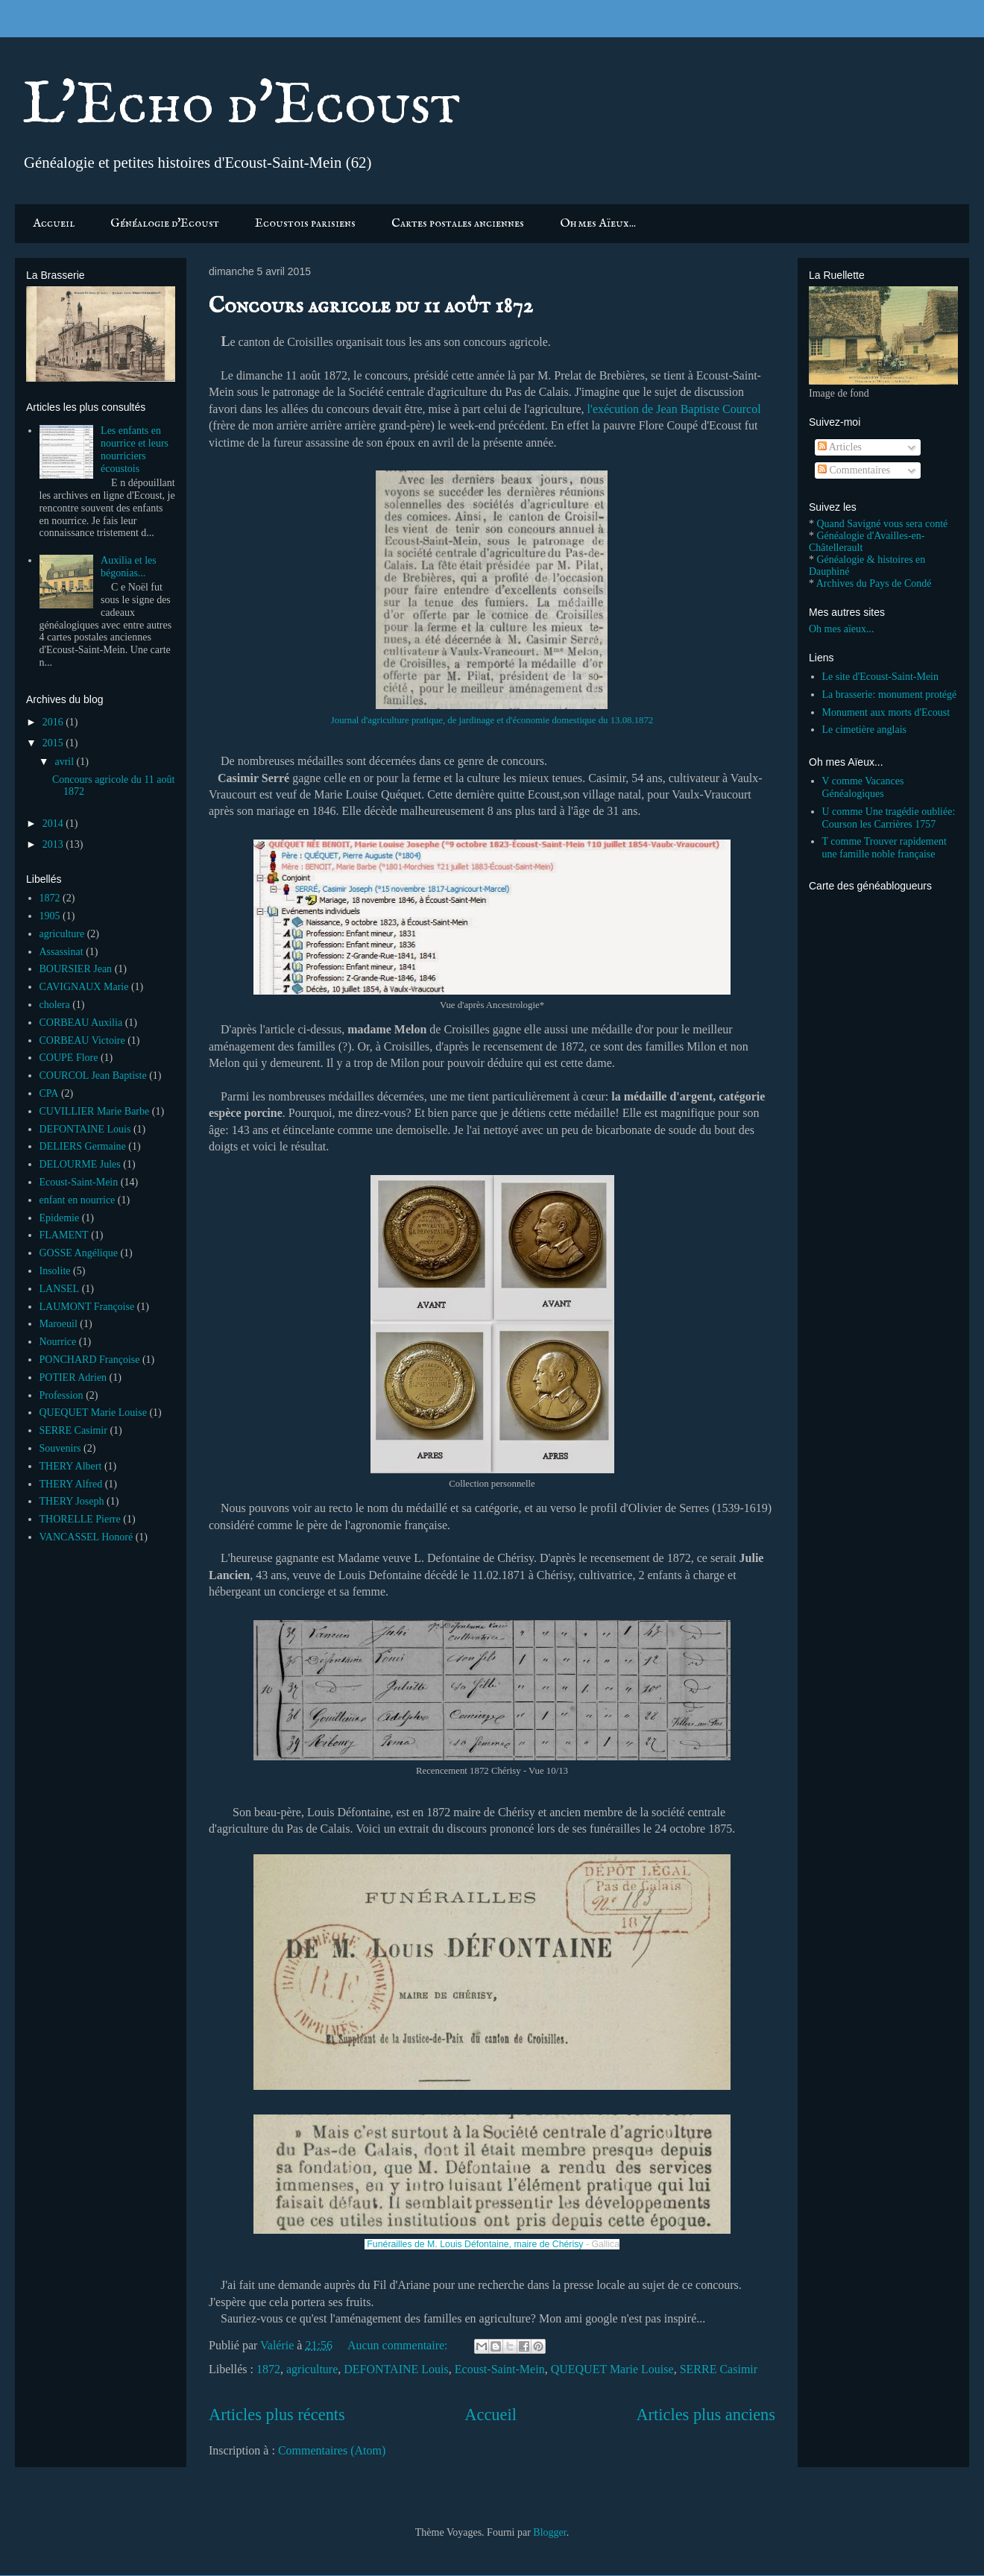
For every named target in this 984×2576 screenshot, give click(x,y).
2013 (54, 844)
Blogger (549, 2532)
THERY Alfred (71, 1484)
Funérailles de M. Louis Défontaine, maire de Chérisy (475, 2244)
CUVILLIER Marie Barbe (95, 1111)
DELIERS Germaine (83, 1146)
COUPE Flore (69, 1057)
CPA (49, 1093)
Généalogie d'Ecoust (164, 223)
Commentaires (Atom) (331, 2450)
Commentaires (854, 470)
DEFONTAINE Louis (396, 2369)
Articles (840, 447)
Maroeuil (59, 1323)
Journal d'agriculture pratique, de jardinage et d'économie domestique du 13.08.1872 (492, 720)
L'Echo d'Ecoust (241, 106)
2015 (54, 743)
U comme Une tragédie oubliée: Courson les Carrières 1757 (889, 818)
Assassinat (61, 951)
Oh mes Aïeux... (598, 223)
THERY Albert (71, 1466)
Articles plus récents (277, 2414)
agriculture (312, 2369)
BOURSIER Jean (76, 968)
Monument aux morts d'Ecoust (886, 712)
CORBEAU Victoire (82, 1040)
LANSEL (60, 1288)
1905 (50, 916)
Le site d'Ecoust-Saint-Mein (880, 676)
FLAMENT (64, 1235)
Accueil (54, 223)
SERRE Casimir (718, 2369)
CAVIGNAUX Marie (84, 986)
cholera (55, 1004)
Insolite (55, 1270)
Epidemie (60, 1218)
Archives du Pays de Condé (874, 583)
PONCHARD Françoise (90, 1359)
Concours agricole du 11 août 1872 (371, 306)
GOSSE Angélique (79, 1253)
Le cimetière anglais (864, 729)
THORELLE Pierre (80, 1519)
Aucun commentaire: (399, 2345)
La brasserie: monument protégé (889, 694)
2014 (54, 823)
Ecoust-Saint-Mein (500, 2369)
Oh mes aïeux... (841, 628)
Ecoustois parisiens (305, 223)
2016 (54, 722)
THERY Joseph (72, 1501)
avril (65, 761)
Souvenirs (60, 1448)
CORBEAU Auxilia (81, 1022)
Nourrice (58, 1341)
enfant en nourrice (78, 1200)
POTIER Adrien (73, 1377)
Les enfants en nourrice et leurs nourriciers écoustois (134, 449)
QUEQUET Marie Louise (612, 2369)
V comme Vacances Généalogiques (863, 787)
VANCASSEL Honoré (86, 1537)
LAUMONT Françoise (87, 1306)
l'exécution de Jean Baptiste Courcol (674, 409)
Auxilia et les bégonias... (129, 567)
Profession (61, 1395)
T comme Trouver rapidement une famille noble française (884, 848)
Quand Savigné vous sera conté (882, 523)
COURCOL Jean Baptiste (93, 1075)
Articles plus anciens (705, 2414)
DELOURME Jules (80, 1164)
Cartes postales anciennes (457, 223)
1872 (268, 2369)
